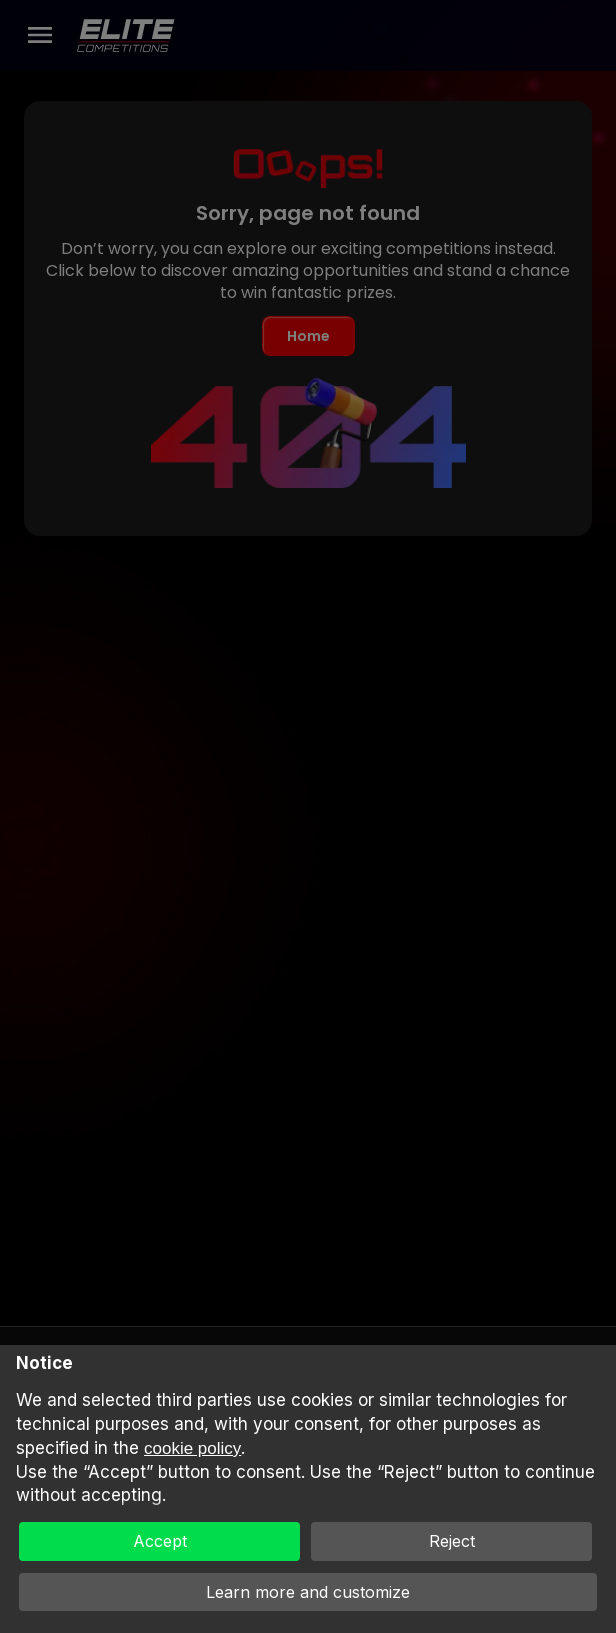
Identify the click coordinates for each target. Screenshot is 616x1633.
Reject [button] (452, 1541)
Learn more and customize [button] (308, 1592)
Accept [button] (160, 1541)
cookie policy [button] (192, 1448)
